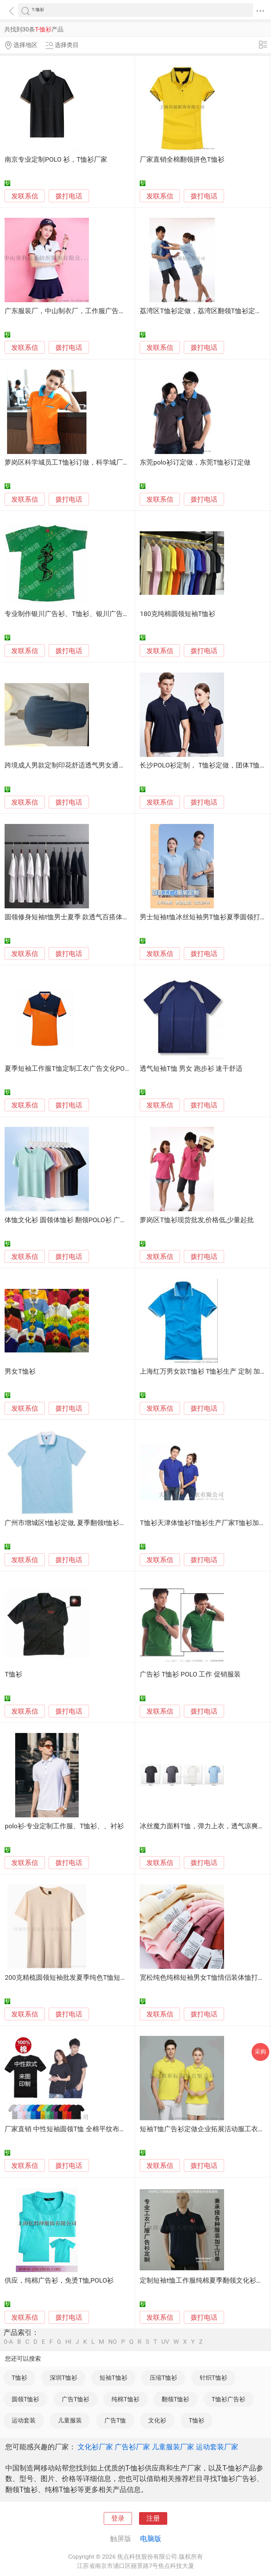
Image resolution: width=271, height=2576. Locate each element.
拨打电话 (68, 196)
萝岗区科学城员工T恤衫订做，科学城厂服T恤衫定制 (82, 462)
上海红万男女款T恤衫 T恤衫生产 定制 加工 (203, 1371)
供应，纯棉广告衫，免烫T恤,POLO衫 (59, 2280)
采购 (260, 2051)
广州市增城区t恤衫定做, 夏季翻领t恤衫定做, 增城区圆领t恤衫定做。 (105, 1523)
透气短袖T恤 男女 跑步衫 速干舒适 (191, 1068)
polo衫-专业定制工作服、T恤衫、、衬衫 (64, 1826)
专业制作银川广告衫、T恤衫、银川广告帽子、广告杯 (84, 614)
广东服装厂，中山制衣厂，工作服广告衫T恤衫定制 (80, 311)
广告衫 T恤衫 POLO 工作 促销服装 (190, 1674)
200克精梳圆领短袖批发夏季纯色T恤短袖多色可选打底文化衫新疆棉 (106, 1978)
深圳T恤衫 (63, 2377)
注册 (153, 2518)
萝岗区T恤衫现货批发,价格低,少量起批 (197, 1220)
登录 (118, 2518)
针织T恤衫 (213, 2377)
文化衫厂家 (95, 2447)
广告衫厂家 (132, 2447)
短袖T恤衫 (113, 2377)
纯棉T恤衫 (125, 2399)
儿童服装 (70, 2420)
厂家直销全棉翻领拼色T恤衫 (182, 159)
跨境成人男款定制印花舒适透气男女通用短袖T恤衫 (80, 765)
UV (165, 2342)
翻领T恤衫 (175, 2399)
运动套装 (24, 2420)
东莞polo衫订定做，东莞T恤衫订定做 (195, 462)
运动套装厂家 (217, 2447)
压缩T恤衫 (163, 2377)
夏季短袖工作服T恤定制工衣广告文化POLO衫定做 (78, 1068)
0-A (8, 2342)
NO (112, 2342)
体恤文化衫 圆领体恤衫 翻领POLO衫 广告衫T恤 (74, 1220)
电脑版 (150, 2538)
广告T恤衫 (75, 2399)
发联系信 (24, 196)
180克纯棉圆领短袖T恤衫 (177, 614)
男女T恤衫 (20, 1371)
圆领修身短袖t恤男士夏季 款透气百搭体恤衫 (70, 917)
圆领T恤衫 (25, 2399)
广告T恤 (115, 2420)
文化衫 (157, 2420)
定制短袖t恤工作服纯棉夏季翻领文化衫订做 (204, 2280)
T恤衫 (13, 1674)
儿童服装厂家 (173, 2447)
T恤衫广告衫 (228, 2399)
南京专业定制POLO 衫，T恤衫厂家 (56, 159)
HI (68, 2342)
